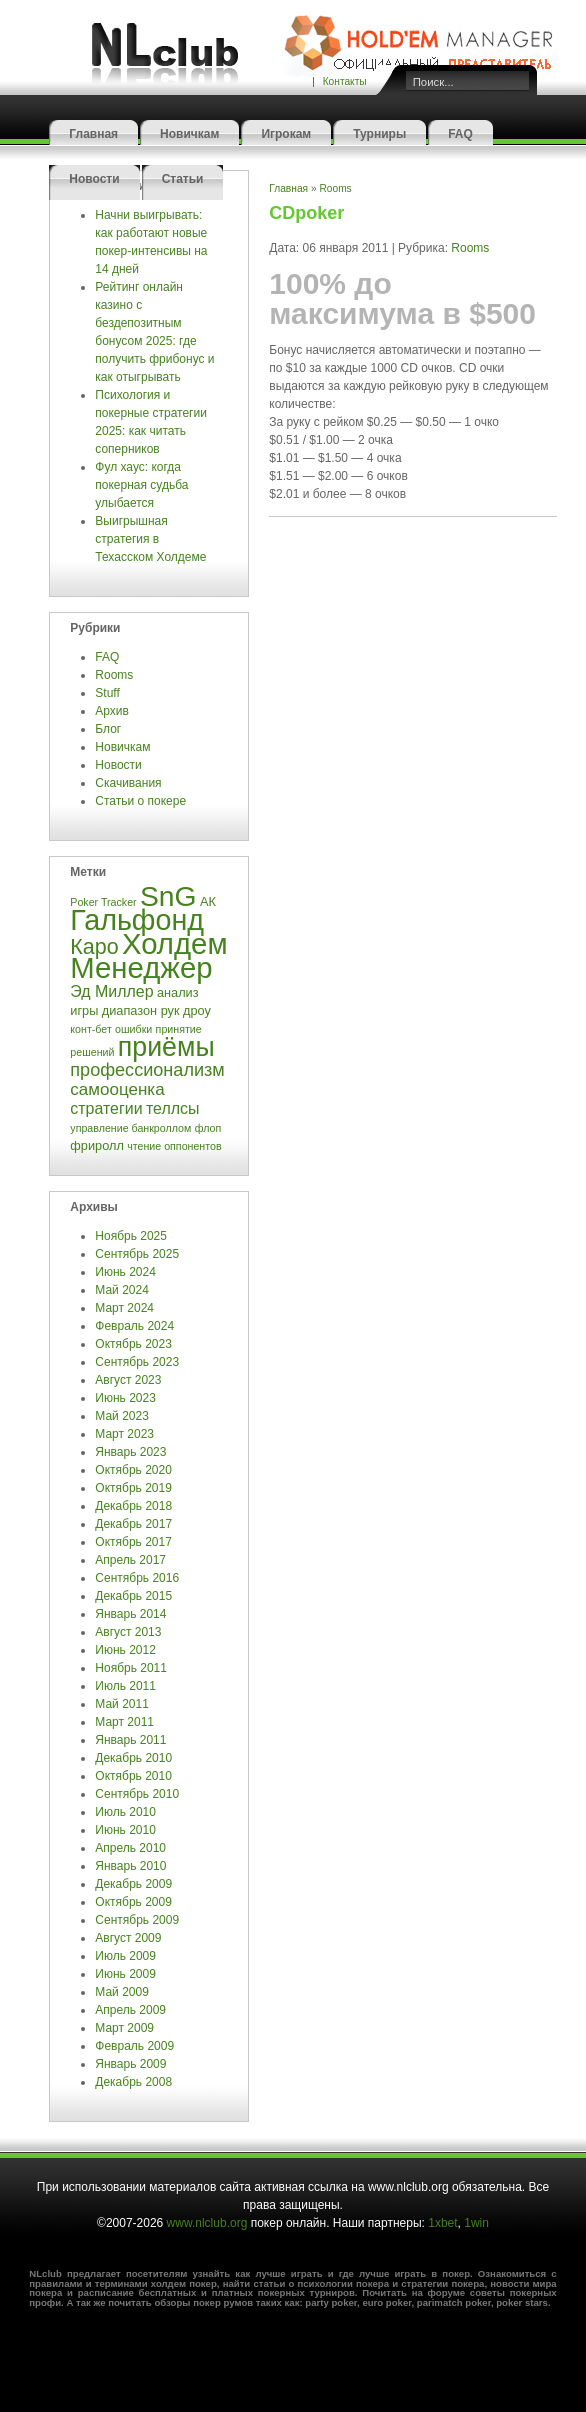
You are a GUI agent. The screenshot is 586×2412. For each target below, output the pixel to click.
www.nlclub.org (207, 2223)
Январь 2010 (130, 1866)
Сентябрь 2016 (137, 1578)
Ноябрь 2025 (131, 1236)
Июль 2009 (125, 1956)
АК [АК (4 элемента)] (208, 901)
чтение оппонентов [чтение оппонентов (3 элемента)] (174, 1146)
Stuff (107, 693)
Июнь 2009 (125, 1974)
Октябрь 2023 (133, 1344)
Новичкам (189, 134)
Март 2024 (124, 1308)
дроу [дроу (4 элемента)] (197, 1010)
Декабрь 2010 (133, 1758)
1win (476, 2223)
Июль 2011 (125, 1686)
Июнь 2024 (125, 1272)
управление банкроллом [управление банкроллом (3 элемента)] (130, 1128)
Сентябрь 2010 (137, 1794)
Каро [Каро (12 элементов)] (94, 947)
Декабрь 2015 (133, 1596)
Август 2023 (128, 1380)
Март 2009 (124, 2028)
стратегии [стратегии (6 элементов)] (106, 1108)
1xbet (442, 2223)
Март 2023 (124, 1434)
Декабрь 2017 (133, 1524)
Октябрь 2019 (133, 1488)
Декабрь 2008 (133, 2082)
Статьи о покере (142, 801)
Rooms (114, 675)
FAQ (460, 134)
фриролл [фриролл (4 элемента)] (97, 1145)
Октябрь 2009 (133, 1902)
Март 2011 (124, 1722)
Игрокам (286, 134)
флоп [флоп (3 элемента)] (208, 1128)
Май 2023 (122, 1416)
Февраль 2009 (134, 2046)
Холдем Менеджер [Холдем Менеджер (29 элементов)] (148, 955)
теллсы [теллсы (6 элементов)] (173, 1108)
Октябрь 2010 (133, 1776)
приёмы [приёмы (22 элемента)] (166, 1047)
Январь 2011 (130, 1740)
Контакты (345, 81)
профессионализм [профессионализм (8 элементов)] (147, 1070)
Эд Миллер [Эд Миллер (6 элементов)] (111, 991)
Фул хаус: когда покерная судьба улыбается (141, 485)
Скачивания (130, 783)
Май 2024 (122, 1290)
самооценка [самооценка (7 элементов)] (117, 1089)
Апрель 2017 (130, 1560)
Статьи (183, 179)
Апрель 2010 (130, 1848)
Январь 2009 (130, 2064)
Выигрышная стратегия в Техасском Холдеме (150, 539)
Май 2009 (122, 1992)
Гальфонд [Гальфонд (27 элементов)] (137, 920)
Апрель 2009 (130, 2010)
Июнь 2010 (125, 1830)
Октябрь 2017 (133, 1542)
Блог (108, 729)
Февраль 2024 (134, 1326)
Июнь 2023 (125, 1398)
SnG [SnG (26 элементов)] (168, 896)
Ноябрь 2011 (131, 1668)
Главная (93, 134)
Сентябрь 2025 (137, 1254)
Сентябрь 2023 (137, 1362)
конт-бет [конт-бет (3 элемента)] (90, 1029)
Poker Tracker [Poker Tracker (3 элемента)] (103, 902)
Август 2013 (128, 1632)
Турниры (379, 134)
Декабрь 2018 (133, 1506)
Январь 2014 (130, 1614)
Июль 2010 (125, 1812)
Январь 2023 (130, 1452)
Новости (94, 179)
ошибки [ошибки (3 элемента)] (133, 1029)
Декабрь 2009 (133, 1884)
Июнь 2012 (125, 1650)
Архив (112, 711)
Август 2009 (128, 1938)
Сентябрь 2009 (137, 1920)
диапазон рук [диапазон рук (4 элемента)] (141, 1010)
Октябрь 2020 (133, 1470)
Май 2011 (122, 1704)
